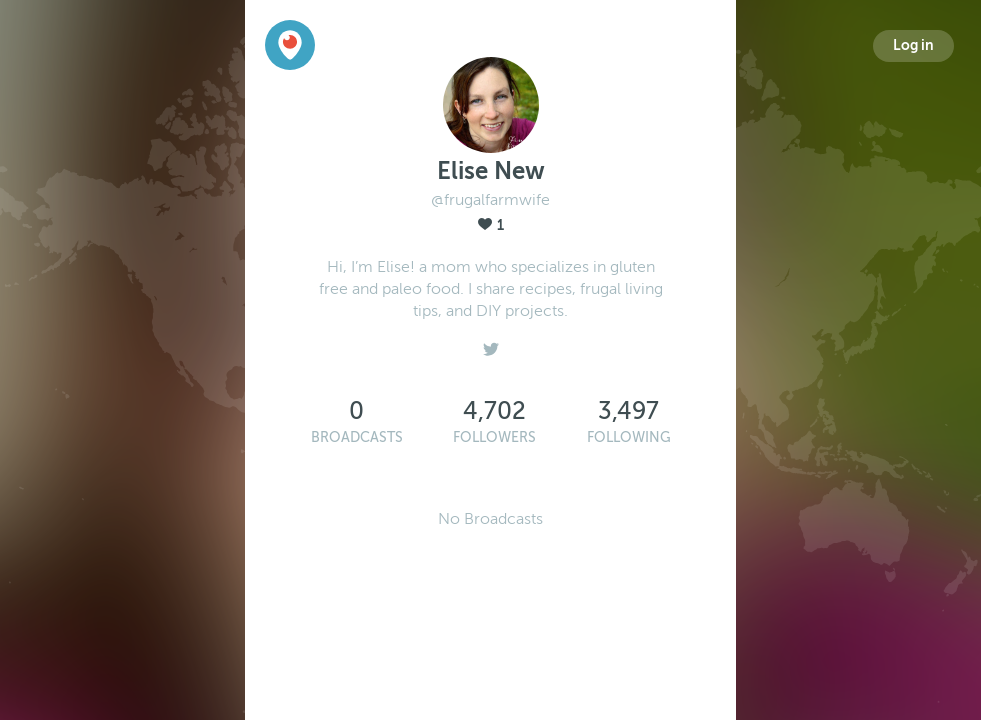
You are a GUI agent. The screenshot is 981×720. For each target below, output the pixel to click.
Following (629, 437)
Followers (494, 437)
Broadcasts (357, 437)
